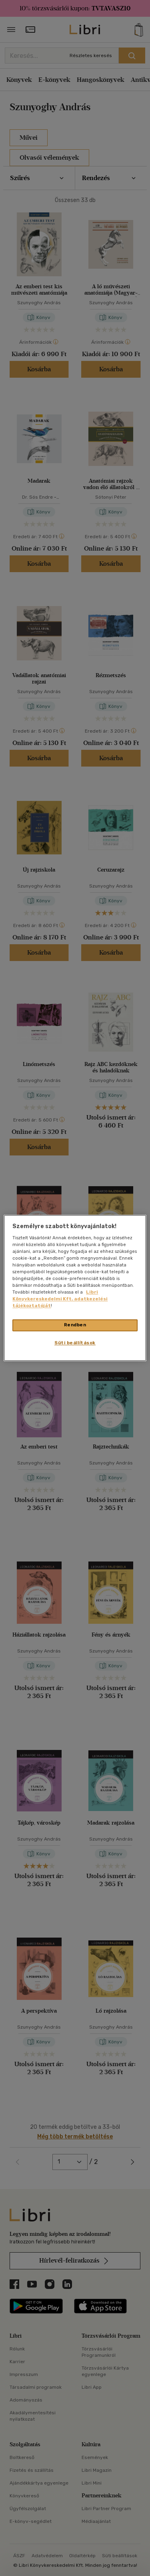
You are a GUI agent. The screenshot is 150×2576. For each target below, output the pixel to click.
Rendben (75, 1325)
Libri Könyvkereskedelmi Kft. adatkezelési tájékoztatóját (60, 1299)
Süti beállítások (75, 1343)
